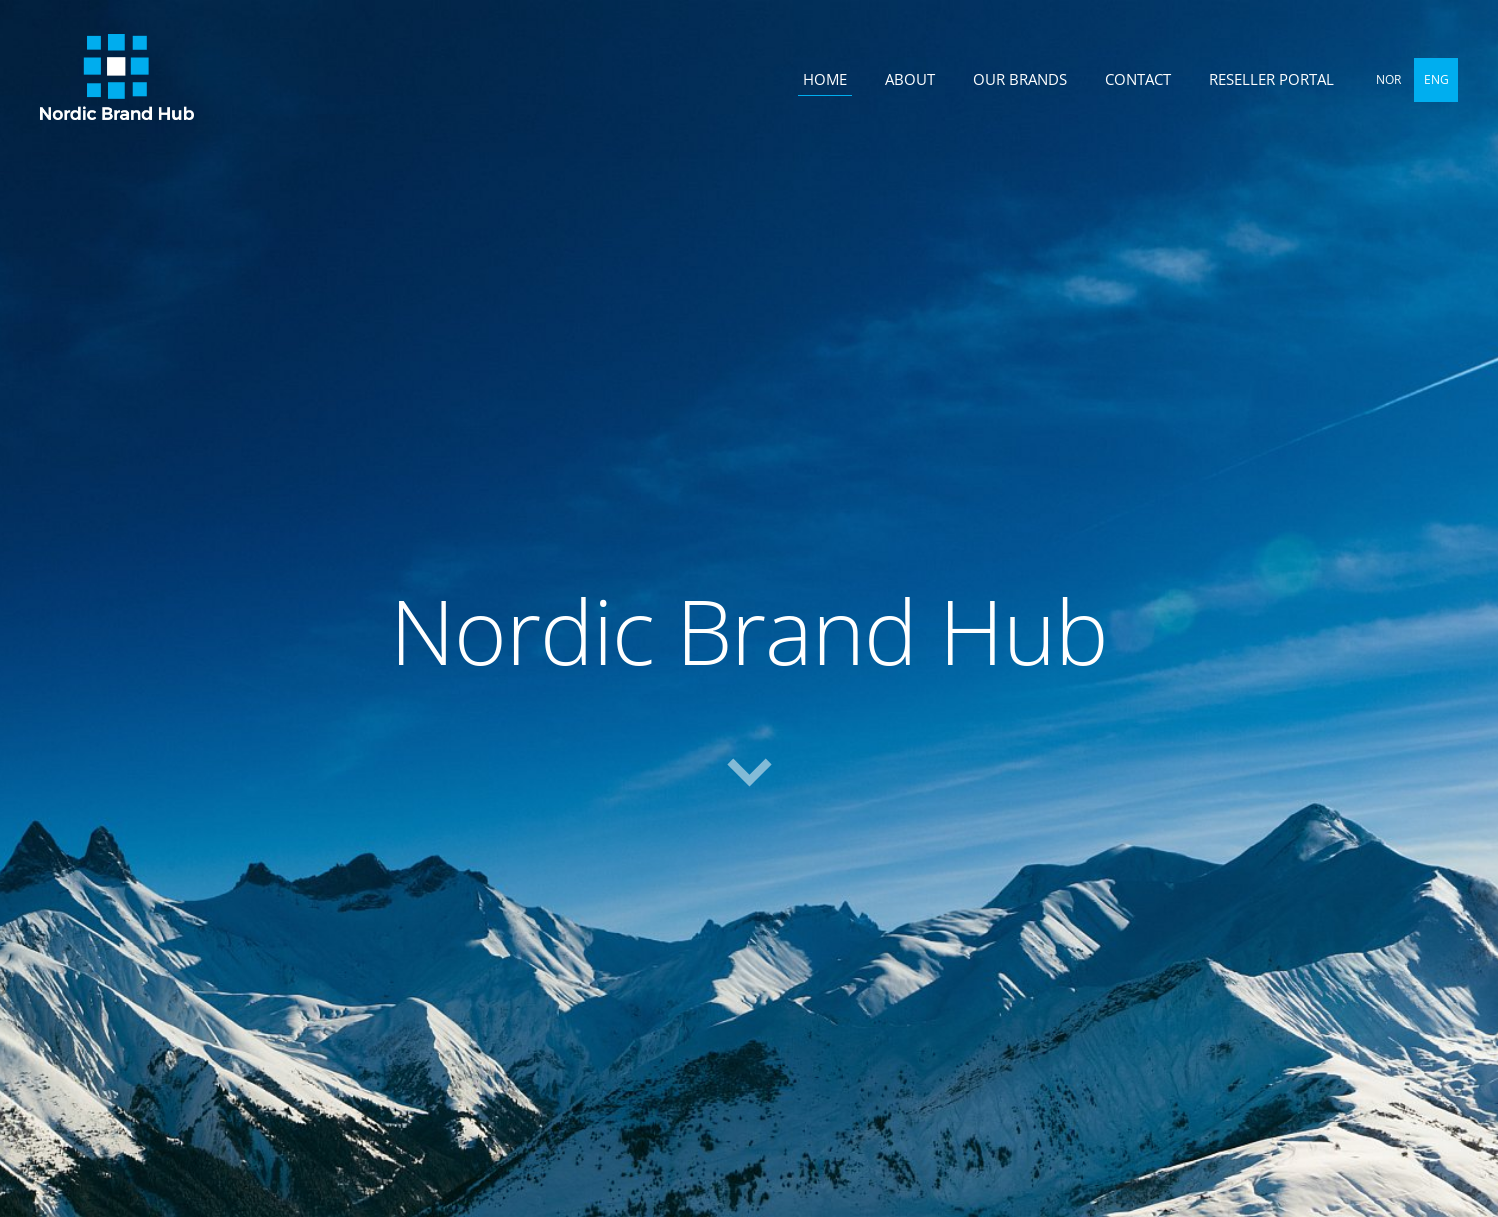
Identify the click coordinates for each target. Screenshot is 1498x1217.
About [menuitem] (910, 79)
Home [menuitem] (825, 79)
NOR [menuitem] (1388, 79)
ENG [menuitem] (1436, 79)
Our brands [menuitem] (1020, 79)
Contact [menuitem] (1138, 79)
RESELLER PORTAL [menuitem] (1271, 79)
